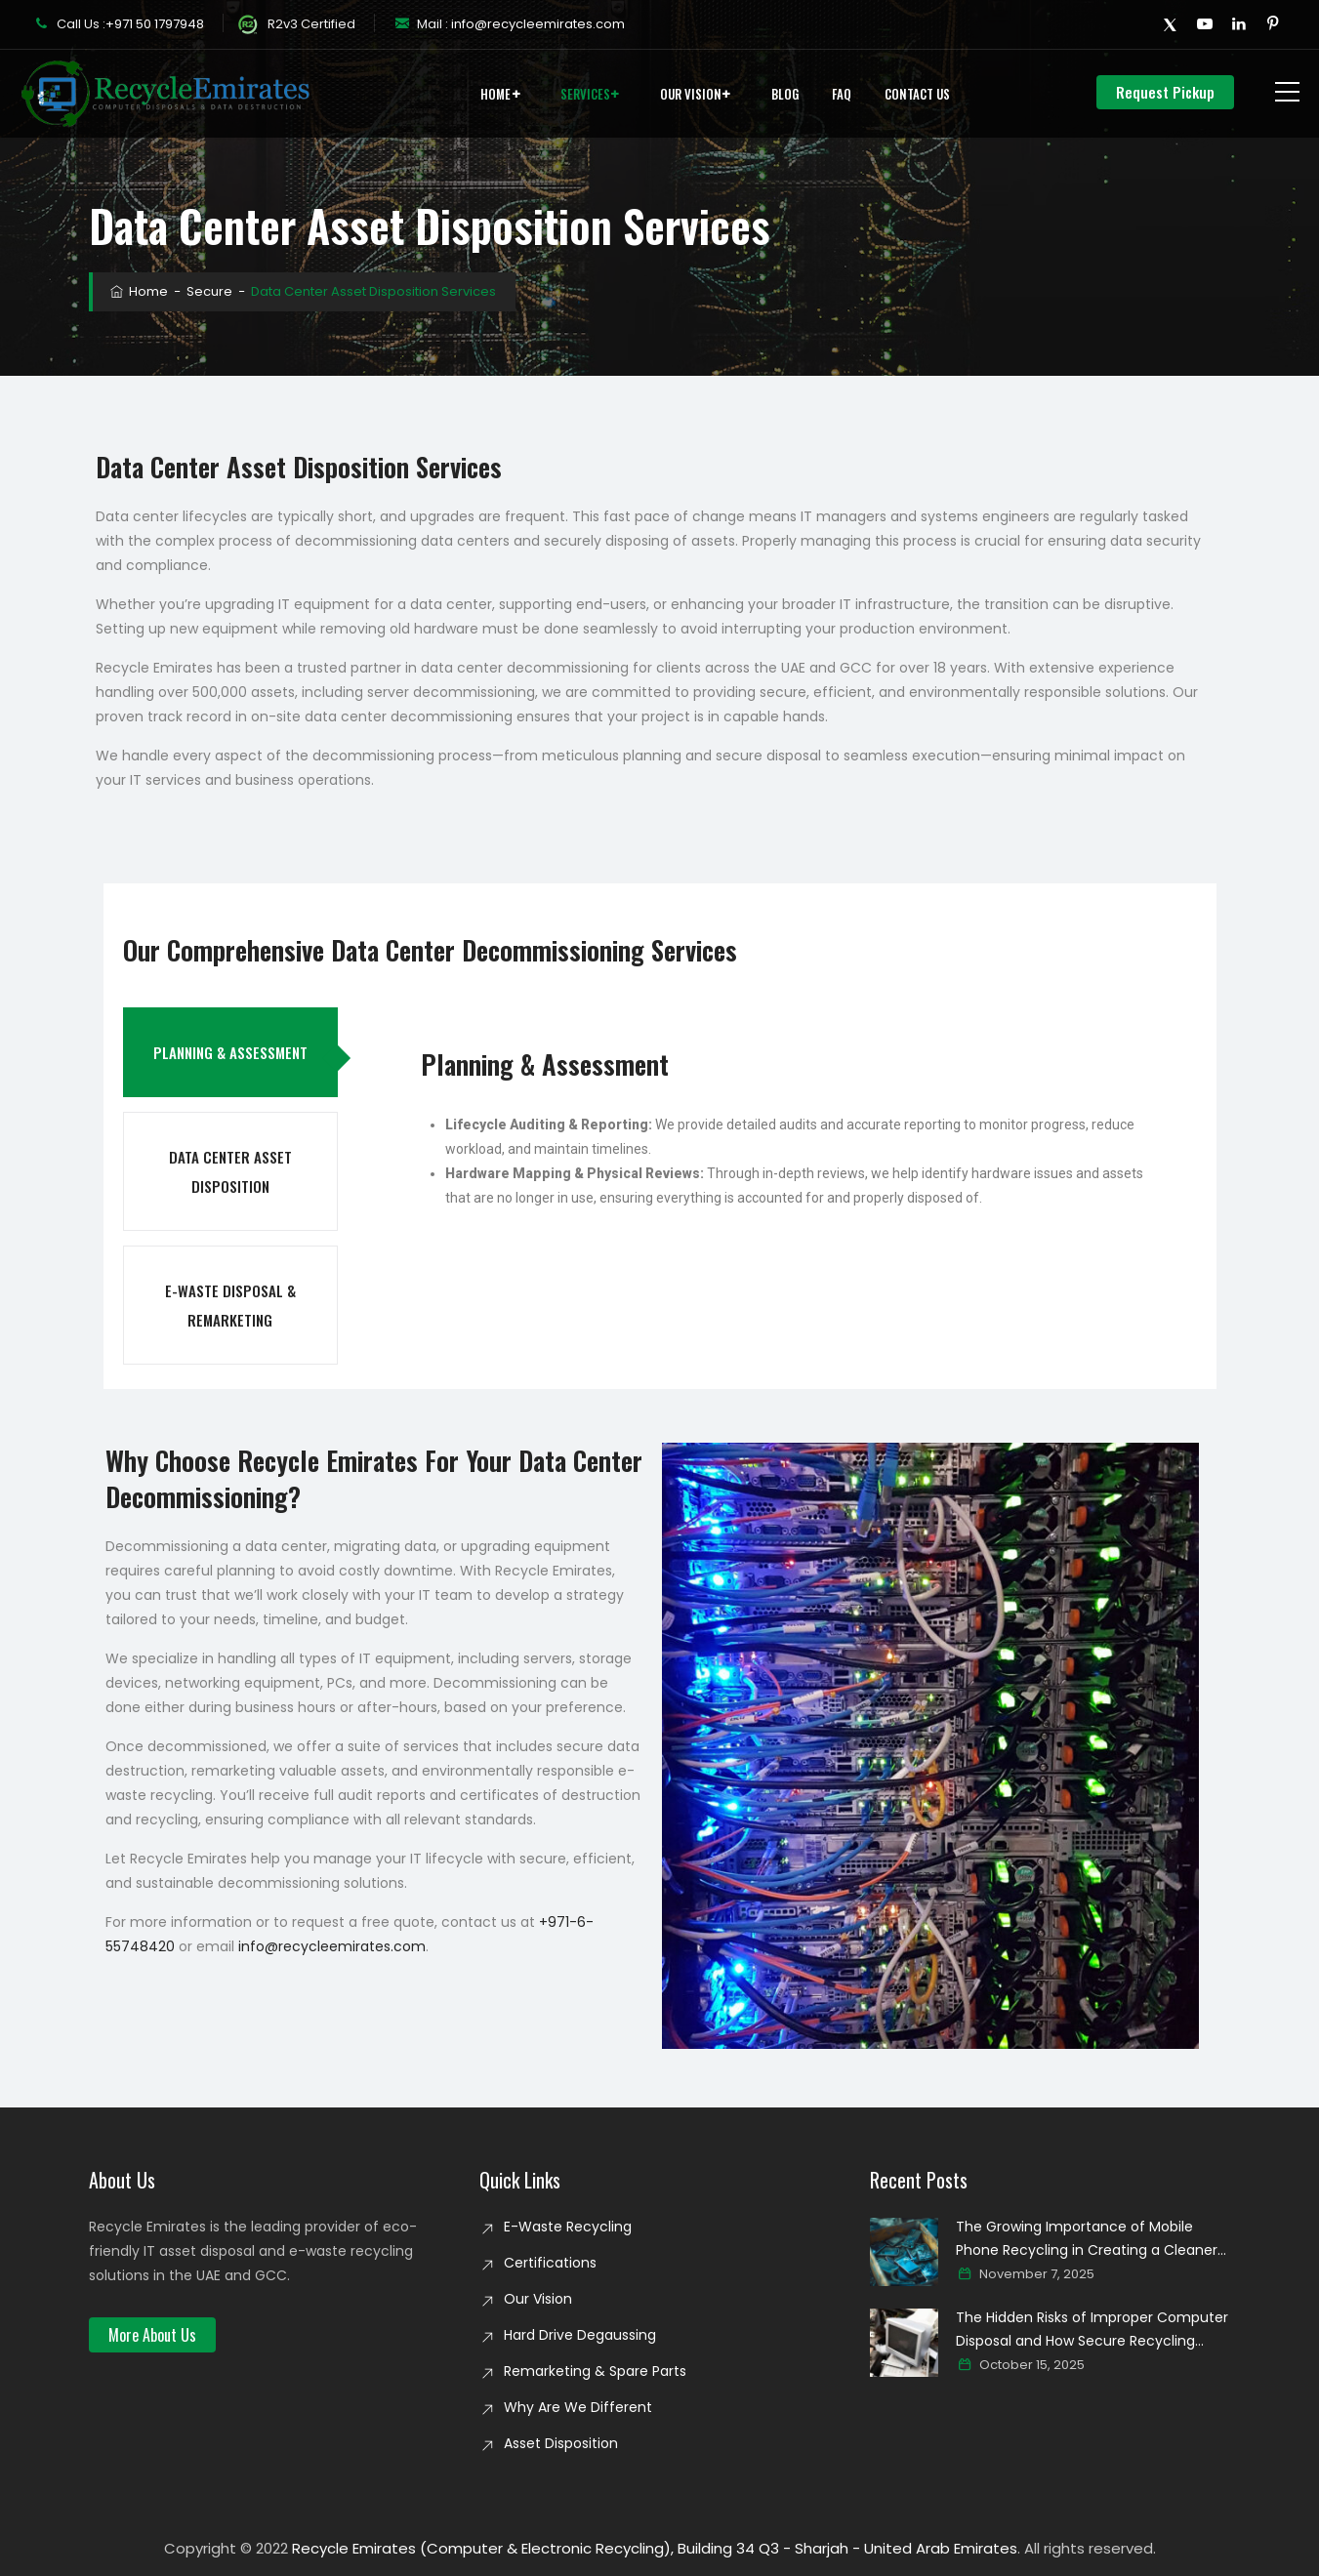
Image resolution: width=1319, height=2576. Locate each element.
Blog (785, 93)
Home (495, 93)
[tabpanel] (794, 1138)
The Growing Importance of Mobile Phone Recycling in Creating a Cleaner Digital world (1086, 2239)
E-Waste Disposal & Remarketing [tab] (230, 1305)
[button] (152, 2334)
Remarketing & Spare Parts (595, 2371)
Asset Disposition (561, 2443)
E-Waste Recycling (568, 2226)
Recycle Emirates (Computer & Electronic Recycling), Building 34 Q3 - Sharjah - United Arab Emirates (654, 2548)
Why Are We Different (578, 2407)
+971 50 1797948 (154, 24)
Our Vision (690, 93)
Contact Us (917, 93)
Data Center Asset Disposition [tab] (230, 1171)
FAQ (841, 93)
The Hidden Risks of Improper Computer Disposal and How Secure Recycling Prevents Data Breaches (1092, 2330)
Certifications (550, 2262)
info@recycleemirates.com (536, 24)
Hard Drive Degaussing (580, 2335)
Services (585, 93)
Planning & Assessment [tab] (230, 1052)
